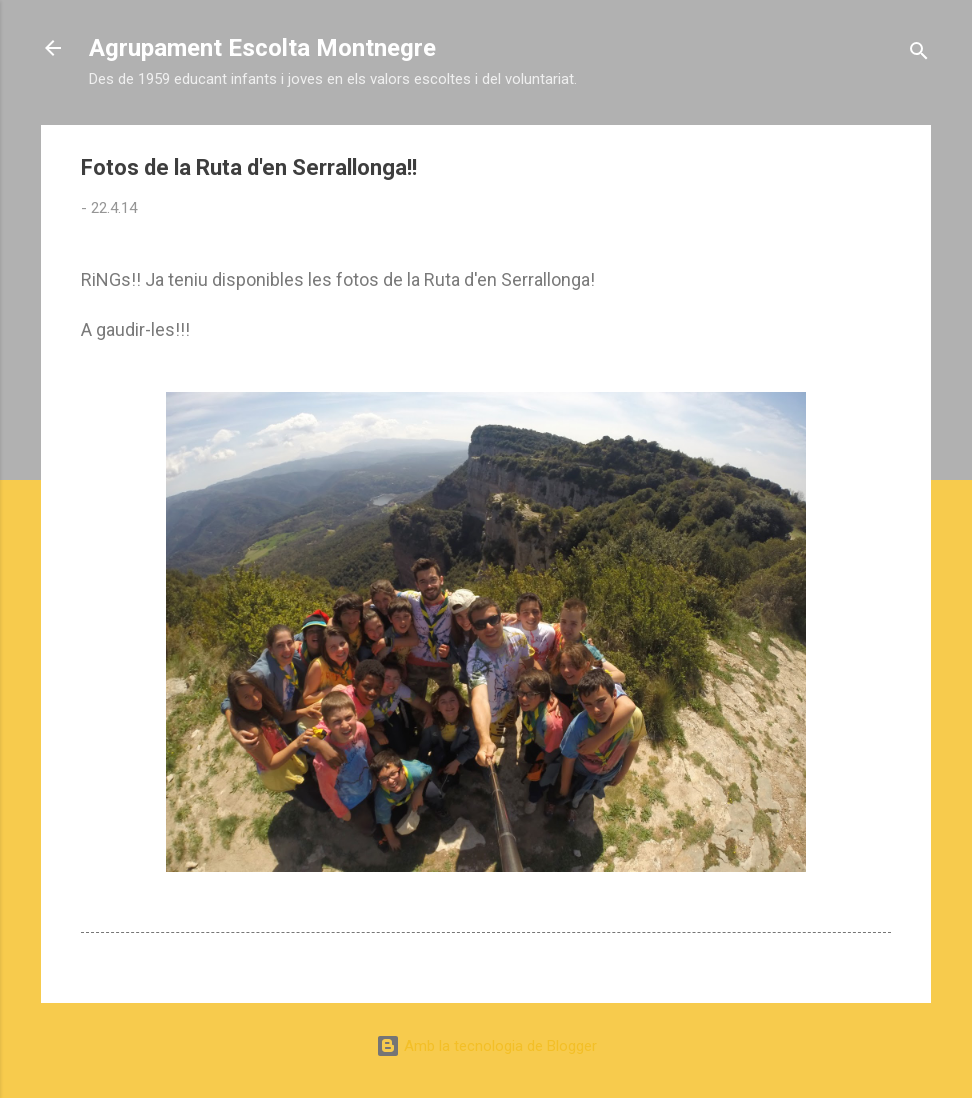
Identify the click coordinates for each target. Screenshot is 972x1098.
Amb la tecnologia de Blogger (486, 1046)
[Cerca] (919, 54)
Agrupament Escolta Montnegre (262, 48)
